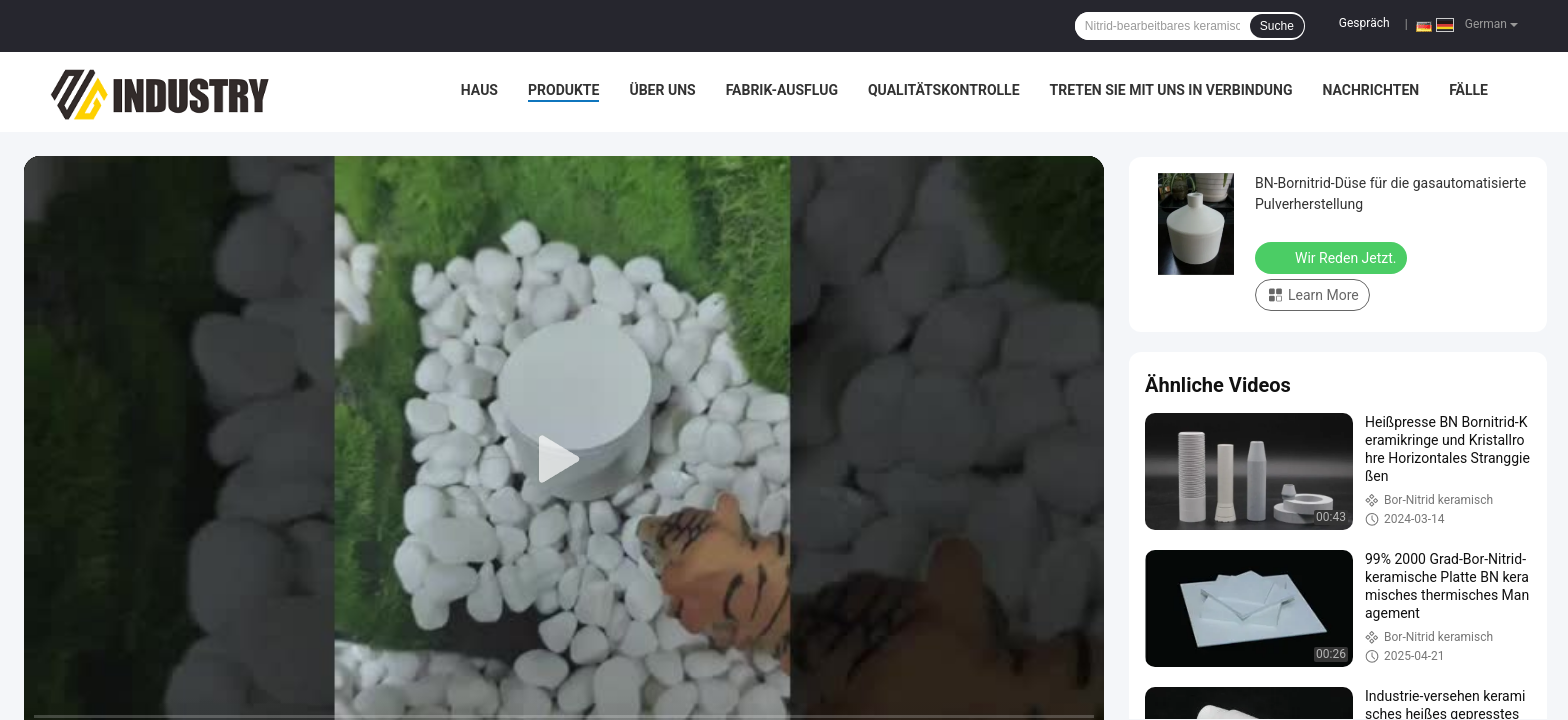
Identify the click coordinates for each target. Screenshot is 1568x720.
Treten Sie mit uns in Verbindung (1171, 90)
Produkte (563, 90)
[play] (564, 460)
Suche (1277, 26)
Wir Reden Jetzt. (1333, 257)
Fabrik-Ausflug (782, 90)
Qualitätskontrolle (944, 90)
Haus (479, 90)
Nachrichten (1370, 90)
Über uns (662, 90)
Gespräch (1364, 23)
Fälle (1468, 90)
